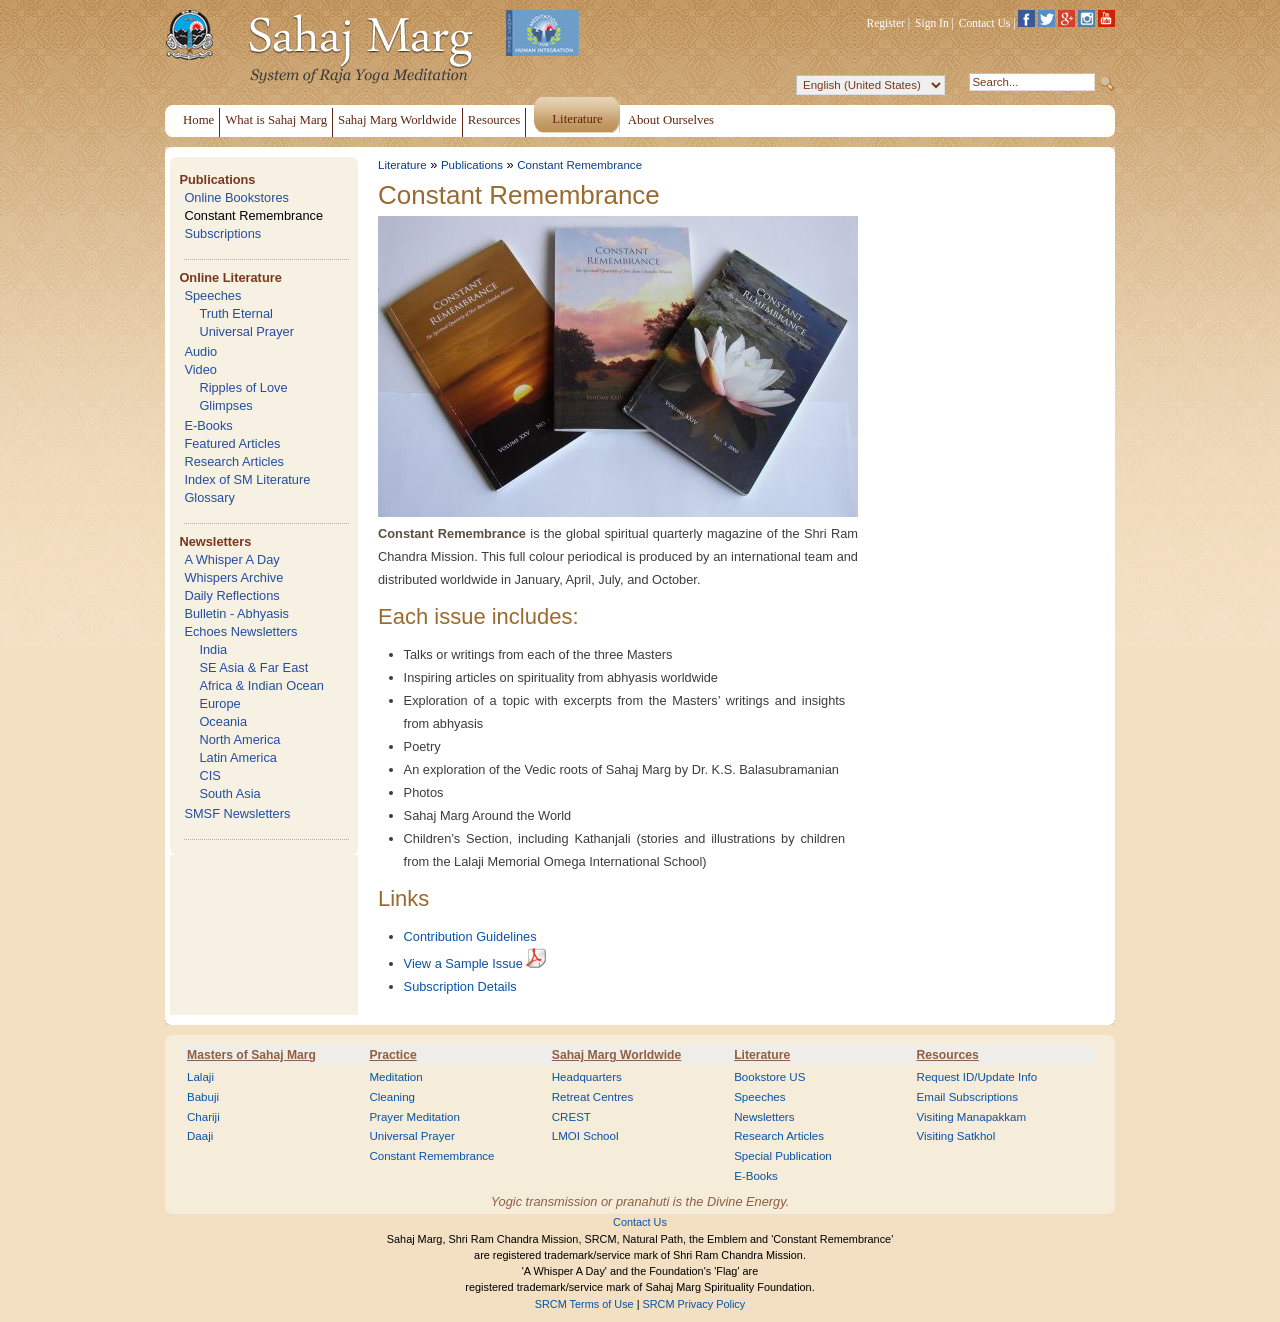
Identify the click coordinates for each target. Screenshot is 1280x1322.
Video (200, 369)
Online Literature (230, 277)
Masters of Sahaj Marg (251, 1055)
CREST (571, 1117)
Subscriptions (222, 233)
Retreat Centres (593, 1097)
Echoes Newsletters (240, 631)
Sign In (932, 23)
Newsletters (215, 541)
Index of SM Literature (247, 479)
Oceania (223, 721)
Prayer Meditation (414, 1117)
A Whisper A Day (231, 559)
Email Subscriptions (967, 1097)
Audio (200, 351)
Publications (217, 179)
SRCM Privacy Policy (694, 1304)
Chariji (203, 1117)
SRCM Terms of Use (584, 1304)
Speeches (212, 295)
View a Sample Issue (463, 963)
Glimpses (225, 405)
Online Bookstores (236, 197)
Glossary (209, 497)
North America (239, 739)
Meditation (395, 1077)
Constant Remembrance (253, 215)
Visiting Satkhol (956, 1136)
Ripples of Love (243, 387)
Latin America (238, 757)
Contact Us (985, 23)
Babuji (203, 1097)
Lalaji (200, 1077)
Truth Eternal (236, 313)
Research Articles (234, 461)
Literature (402, 165)
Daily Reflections (231, 595)
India (213, 649)
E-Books (208, 425)
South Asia (229, 793)
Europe (219, 703)
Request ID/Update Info (977, 1077)
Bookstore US (769, 1077)
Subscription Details (460, 986)
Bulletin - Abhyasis (236, 613)
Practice (392, 1055)
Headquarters (587, 1077)
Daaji (200, 1136)
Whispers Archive (233, 577)
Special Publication (783, 1156)
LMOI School (585, 1136)
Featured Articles (232, 443)
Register (886, 23)
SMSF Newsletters (237, 813)
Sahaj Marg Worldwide (616, 1055)
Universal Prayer (246, 331)
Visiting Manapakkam (972, 1117)
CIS (209, 775)
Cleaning (392, 1097)
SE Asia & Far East (253, 667)
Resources (948, 1055)
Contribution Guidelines (470, 936)
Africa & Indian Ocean (261, 685)
